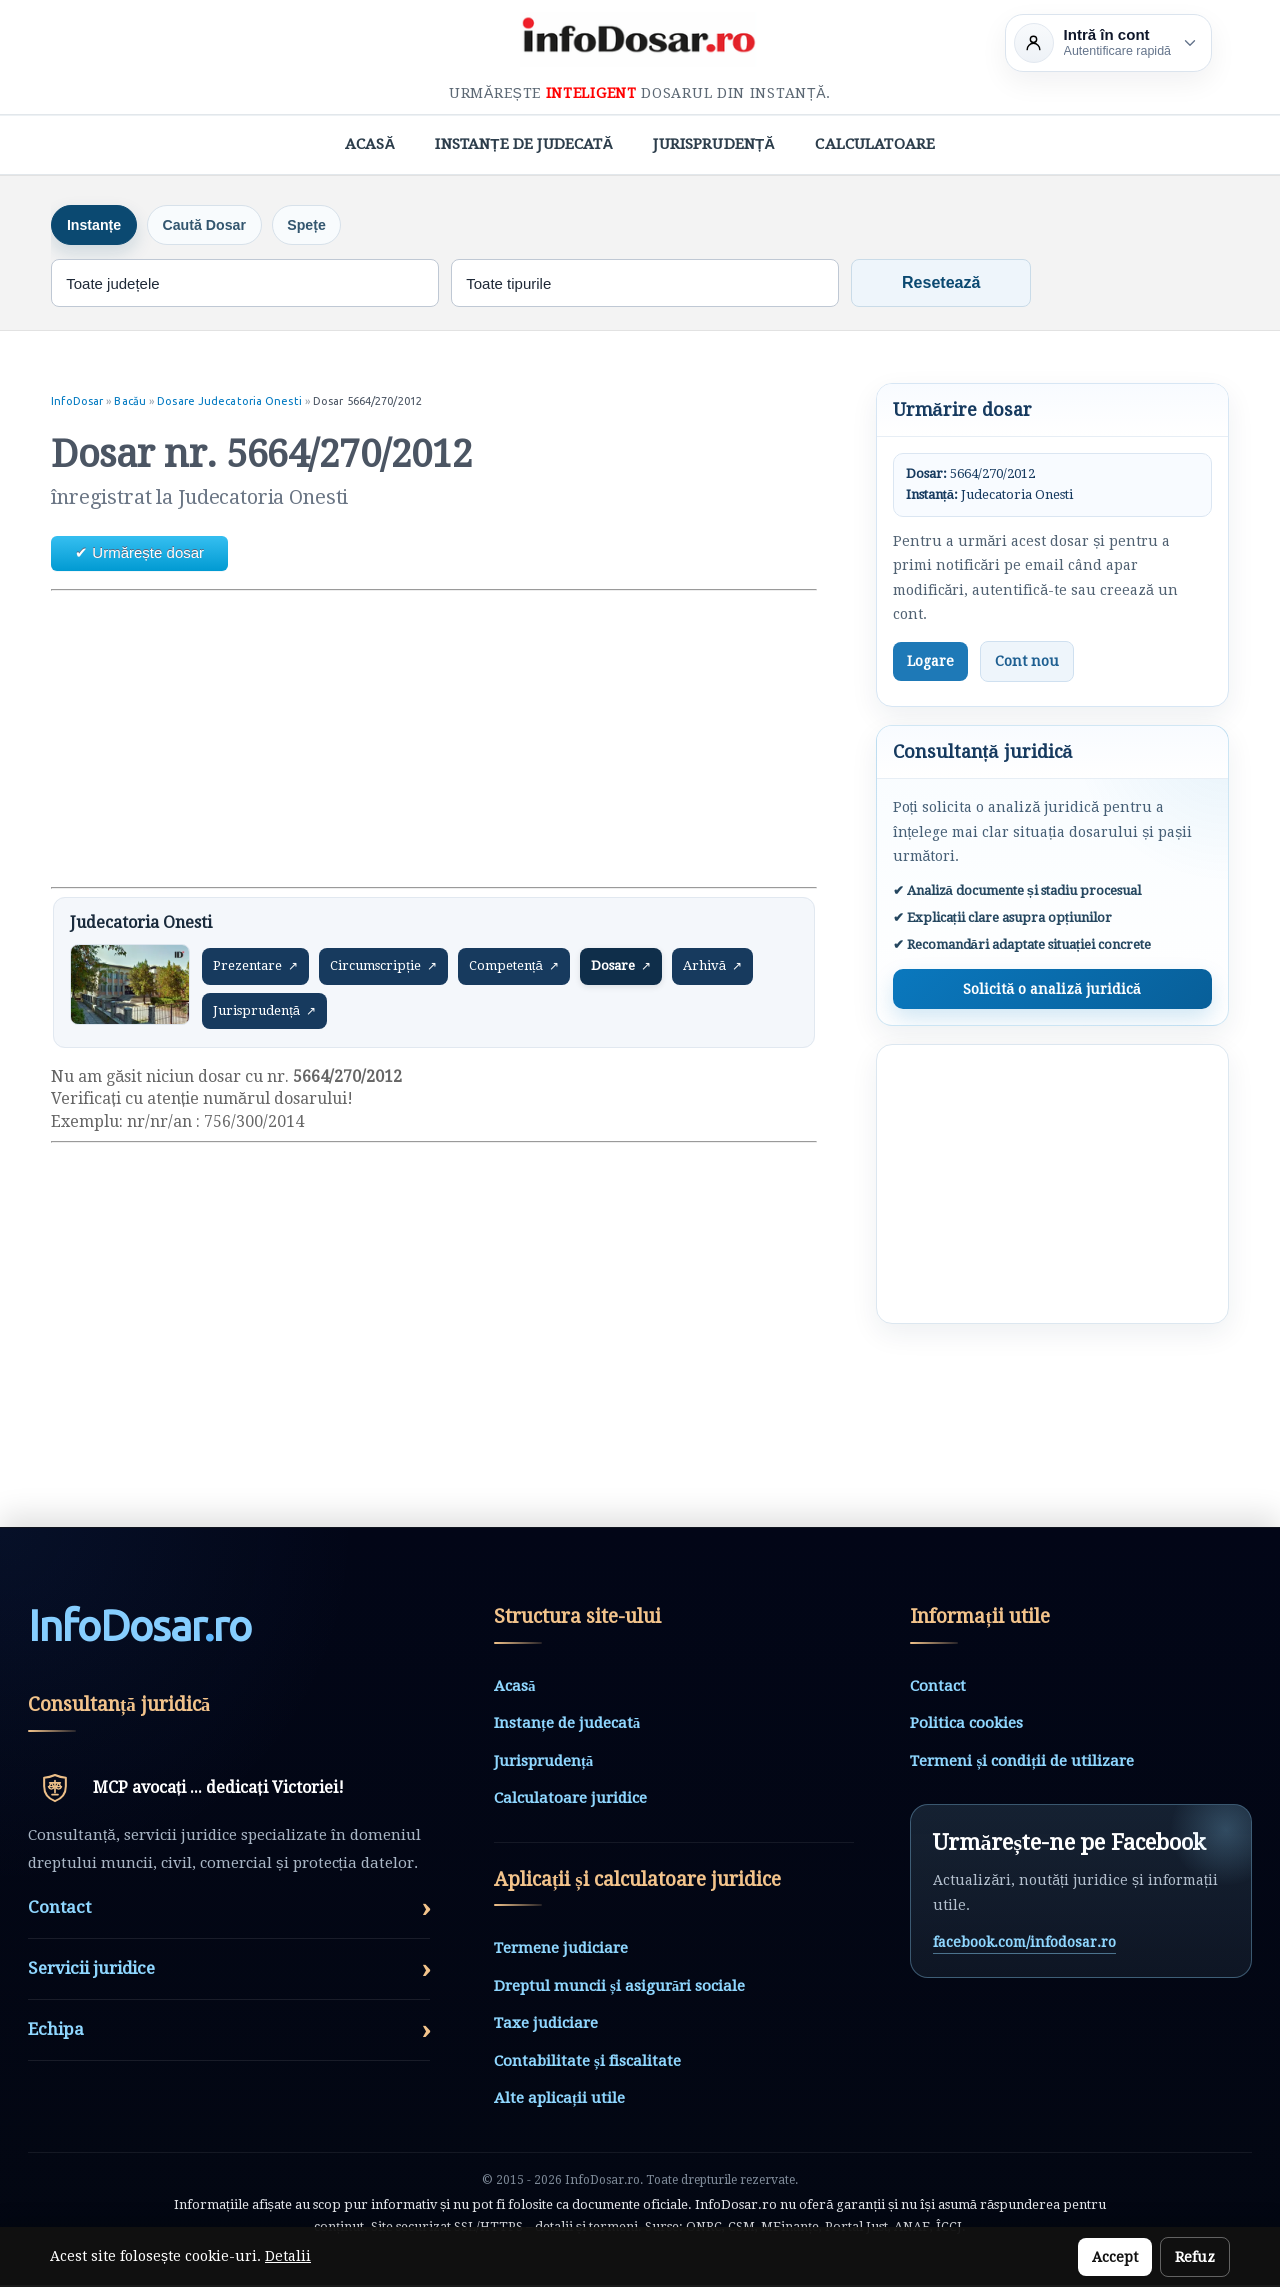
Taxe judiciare (546, 2025)
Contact (938, 1687)
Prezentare (255, 968)
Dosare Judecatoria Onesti (231, 403)
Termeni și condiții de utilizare (1022, 1762)
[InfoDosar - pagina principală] (640, 39)
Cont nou (1027, 662)
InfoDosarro (139, 1628)
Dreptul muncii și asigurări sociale (619, 1988)
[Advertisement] (433, 740)
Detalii (288, 2256)
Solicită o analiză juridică (1051, 991)
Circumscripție (383, 968)
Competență (514, 968)
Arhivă (712, 968)
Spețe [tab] (332, 225)
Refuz (1195, 2257)
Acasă (370, 144)
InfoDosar (77, 403)
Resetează (941, 284)
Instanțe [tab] (99, 225)
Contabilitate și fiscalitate (587, 2063)
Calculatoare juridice (570, 1800)
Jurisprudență (714, 144)
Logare (930, 662)
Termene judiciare (561, 1950)
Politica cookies (966, 1725)
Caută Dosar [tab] (220, 225)
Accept (1115, 2257)
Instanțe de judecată (524, 144)
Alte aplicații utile (559, 2100)
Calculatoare (875, 144)
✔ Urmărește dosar (139, 554)
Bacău (131, 403)
